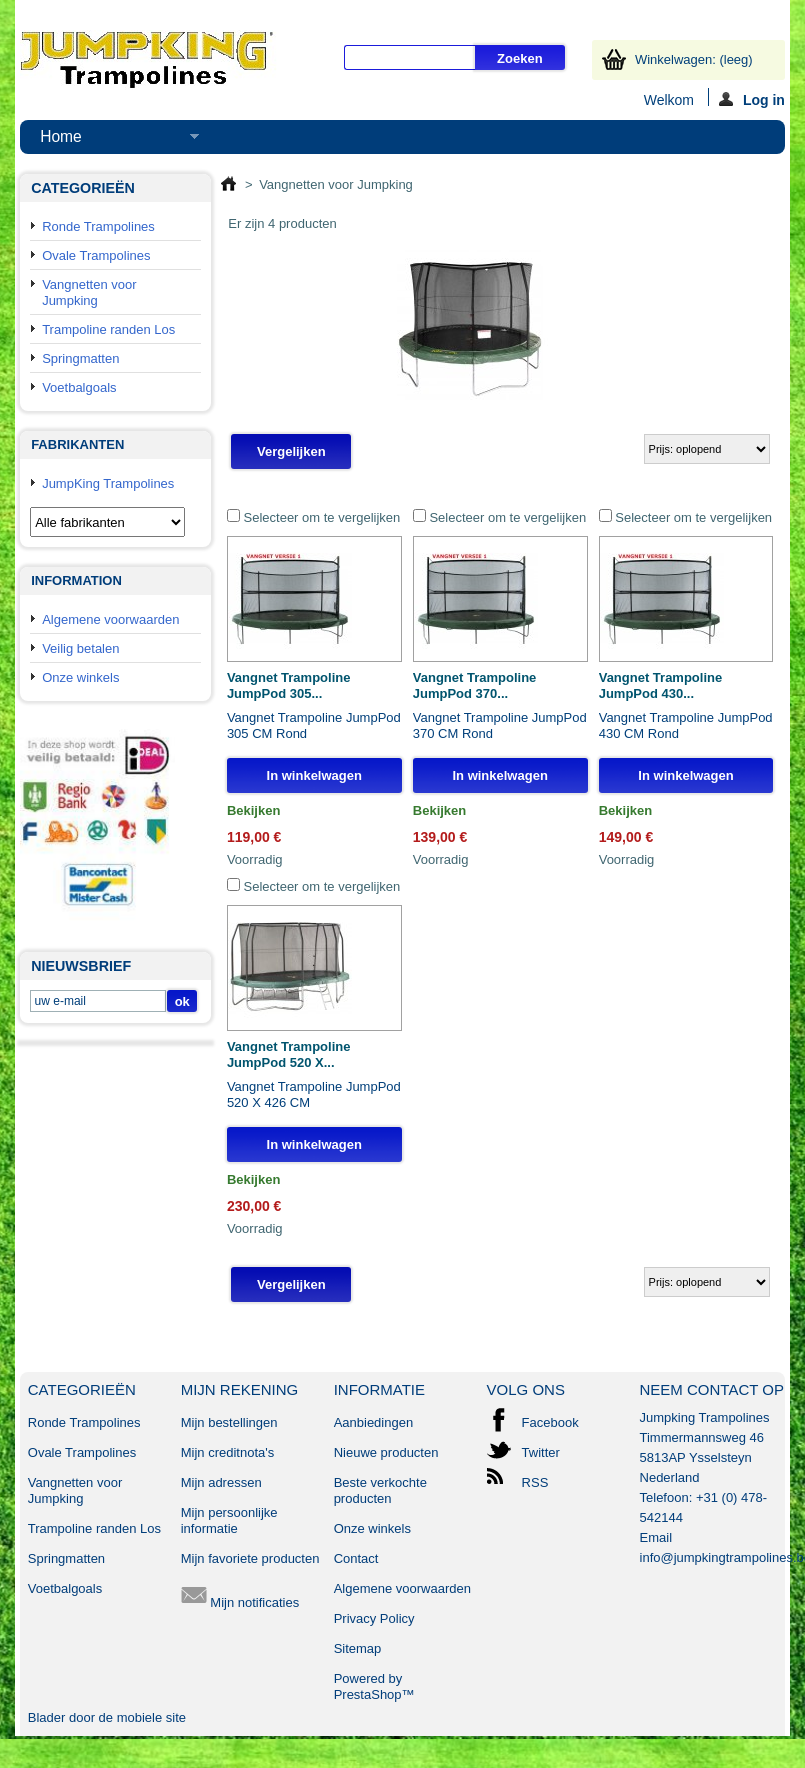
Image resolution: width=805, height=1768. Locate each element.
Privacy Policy (374, 1618)
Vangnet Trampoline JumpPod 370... (475, 685)
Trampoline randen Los (108, 329)
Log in (752, 99)
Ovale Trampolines (96, 255)
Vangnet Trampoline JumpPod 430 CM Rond (686, 725)
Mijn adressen (221, 1482)
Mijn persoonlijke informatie (229, 1520)
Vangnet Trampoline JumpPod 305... (289, 685)
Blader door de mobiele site (107, 1717)
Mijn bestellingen (229, 1422)
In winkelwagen (314, 775)
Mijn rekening (240, 1389)
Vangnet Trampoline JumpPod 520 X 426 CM (314, 1094)
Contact (356, 1558)
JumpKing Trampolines (108, 483)
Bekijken (253, 810)
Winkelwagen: (694, 59)
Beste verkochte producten (380, 1490)
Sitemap (358, 1648)
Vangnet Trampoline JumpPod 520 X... (289, 1054)
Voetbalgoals (79, 387)
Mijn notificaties (240, 1602)
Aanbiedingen (374, 1422)
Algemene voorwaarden (110, 619)
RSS (535, 1482)
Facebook (550, 1422)
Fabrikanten (77, 444)
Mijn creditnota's (228, 1452)
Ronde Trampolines (98, 226)
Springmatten (80, 358)
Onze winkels (80, 677)
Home (109, 141)
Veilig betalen (80, 648)
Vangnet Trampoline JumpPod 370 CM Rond (500, 725)
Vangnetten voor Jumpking (89, 292)
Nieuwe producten (386, 1452)
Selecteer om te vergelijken (322, 517)
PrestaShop (368, 1694)
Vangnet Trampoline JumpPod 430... (661, 685)
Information (76, 580)
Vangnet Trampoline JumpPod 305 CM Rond (314, 725)
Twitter (541, 1452)
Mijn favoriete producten (250, 1558)
